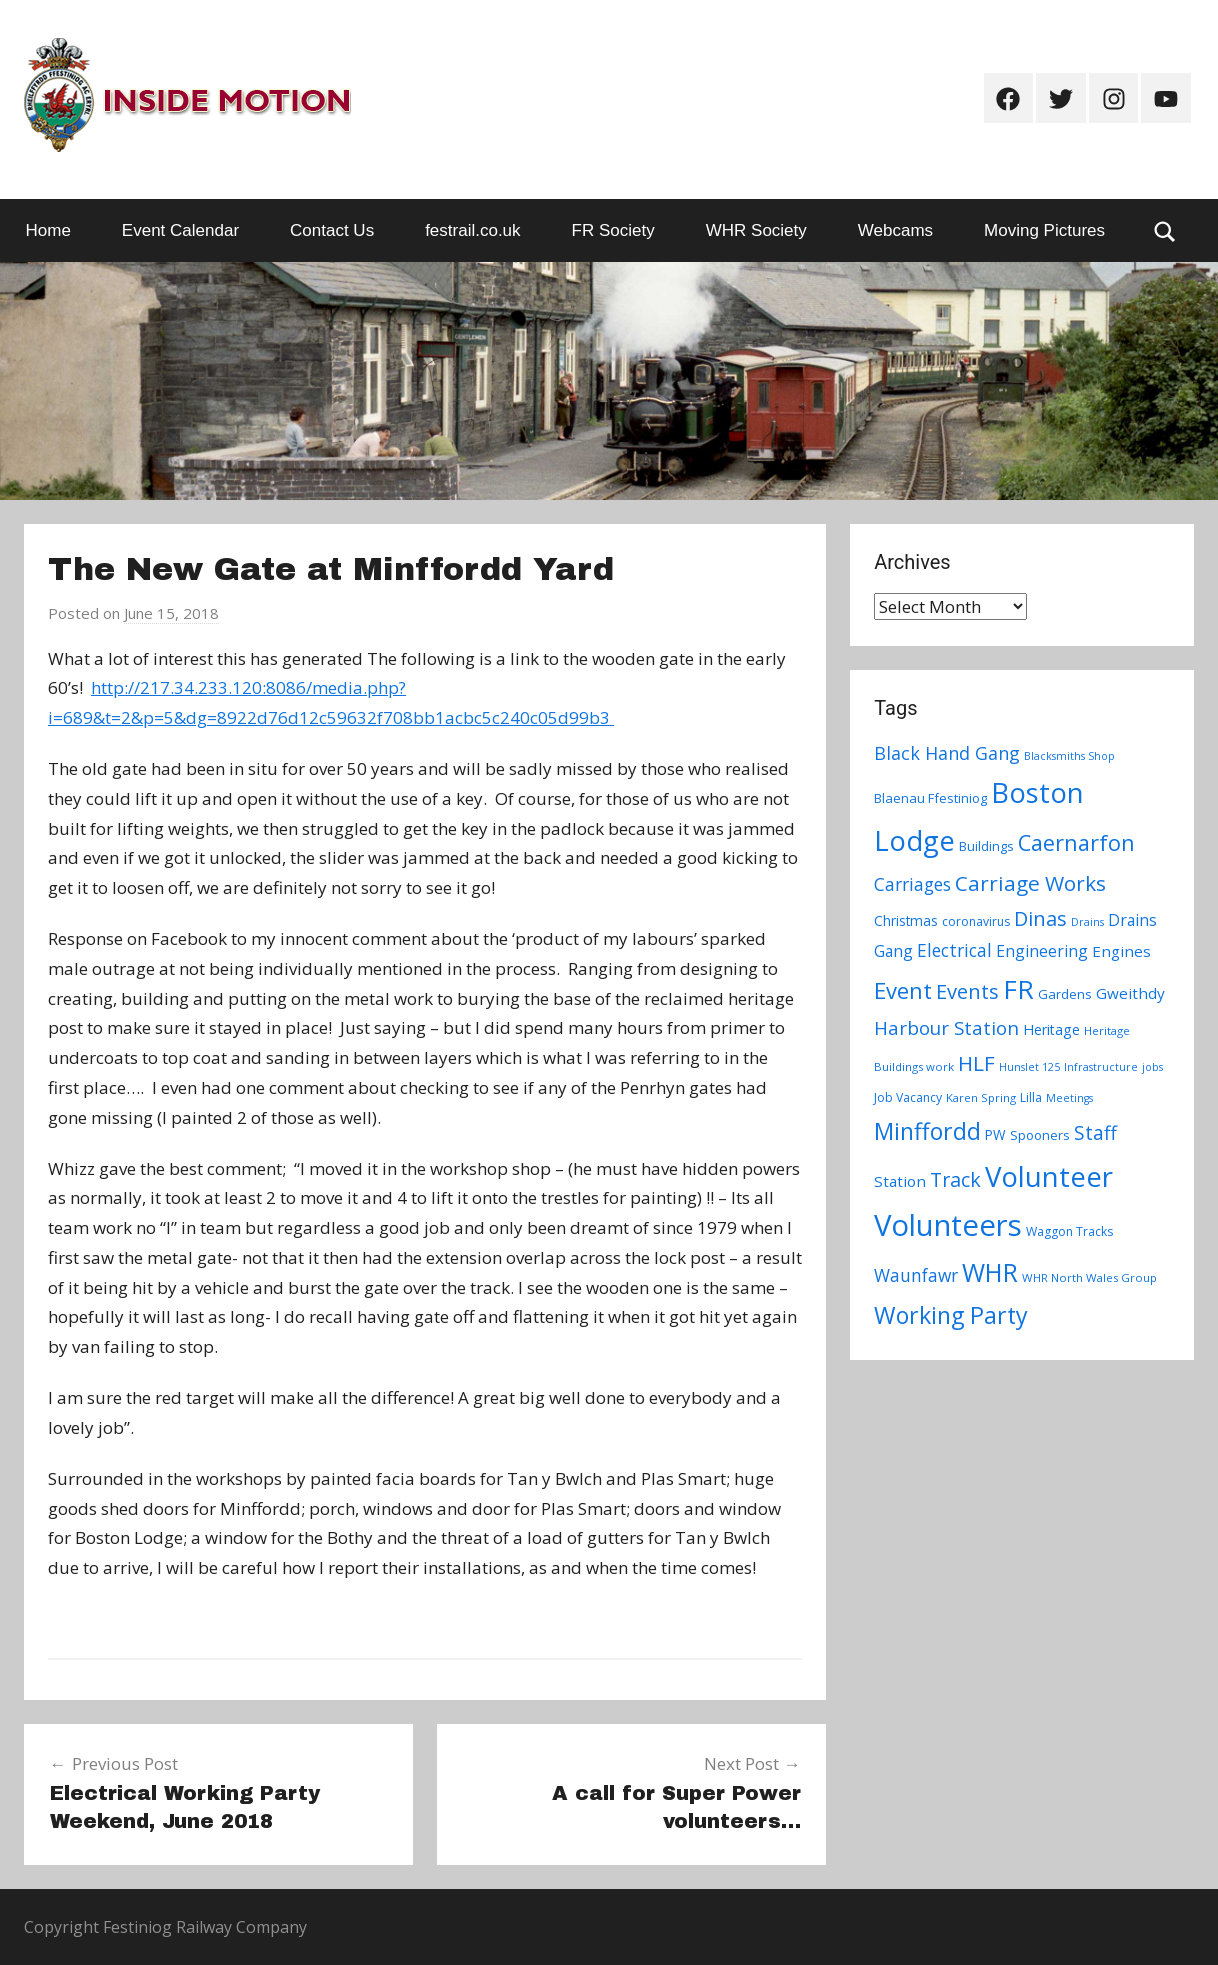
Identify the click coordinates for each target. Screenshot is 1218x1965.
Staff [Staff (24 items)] (1095, 1133)
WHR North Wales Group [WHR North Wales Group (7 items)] (1089, 1277)
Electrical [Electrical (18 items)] (954, 950)
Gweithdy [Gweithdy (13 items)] (1130, 993)
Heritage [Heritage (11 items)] (1051, 1029)
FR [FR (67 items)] (1018, 989)
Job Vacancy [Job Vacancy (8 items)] (908, 1097)
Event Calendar (180, 230)
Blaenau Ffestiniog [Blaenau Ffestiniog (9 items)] (930, 798)
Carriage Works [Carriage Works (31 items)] (1030, 883)
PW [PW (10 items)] (995, 1134)
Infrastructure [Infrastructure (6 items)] (1101, 1067)
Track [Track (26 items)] (955, 1179)
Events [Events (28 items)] (967, 991)
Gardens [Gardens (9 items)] (1065, 994)
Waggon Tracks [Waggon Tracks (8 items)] (1069, 1231)
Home (48, 230)
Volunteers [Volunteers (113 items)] (948, 1225)
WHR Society (756, 230)
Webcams (895, 230)
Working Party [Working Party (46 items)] (951, 1315)
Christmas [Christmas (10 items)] (906, 920)
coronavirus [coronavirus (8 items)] (976, 921)
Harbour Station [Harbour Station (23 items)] (946, 1028)
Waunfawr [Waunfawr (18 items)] (916, 1275)
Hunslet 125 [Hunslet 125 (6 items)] (1029, 1067)
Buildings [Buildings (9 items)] (986, 846)
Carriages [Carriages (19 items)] (912, 884)
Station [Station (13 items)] (900, 1181)
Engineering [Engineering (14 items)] (1042, 951)
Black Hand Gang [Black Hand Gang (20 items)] (947, 753)
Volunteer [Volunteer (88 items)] (1049, 1176)
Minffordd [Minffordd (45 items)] (927, 1131)
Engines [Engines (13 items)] (1121, 951)
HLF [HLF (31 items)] (976, 1063)
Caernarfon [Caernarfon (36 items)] (1076, 842)
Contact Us (332, 230)
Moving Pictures (1044, 230)
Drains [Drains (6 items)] (1087, 922)
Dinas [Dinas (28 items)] (1040, 918)
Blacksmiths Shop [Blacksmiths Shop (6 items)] (1069, 756)
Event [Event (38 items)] (903, 990)
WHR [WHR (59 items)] (990, 1272)
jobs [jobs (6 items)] (1152, 1067)
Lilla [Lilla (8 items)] (1031, 1097)
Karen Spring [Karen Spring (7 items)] (981, 1097)
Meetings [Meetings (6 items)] (1069, 1098)
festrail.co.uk (472, 230)
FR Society (613, 230)
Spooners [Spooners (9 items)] (1040, 1135)
